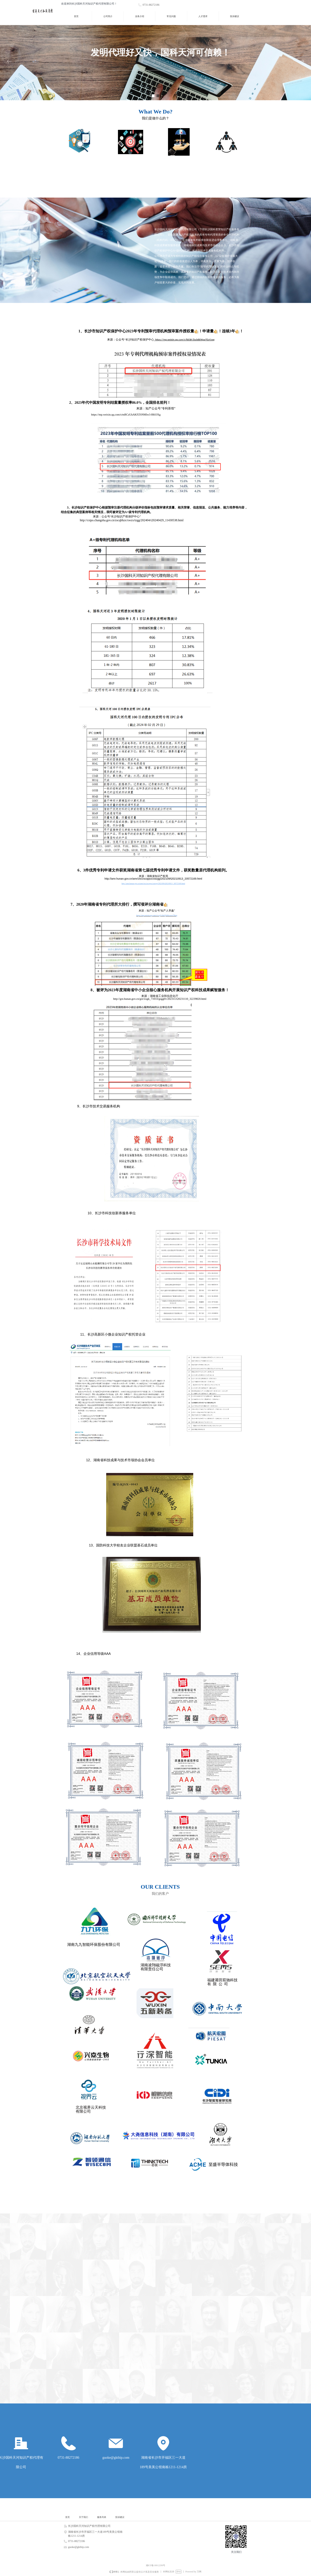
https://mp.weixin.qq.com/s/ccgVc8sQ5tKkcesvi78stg (156, 915)
